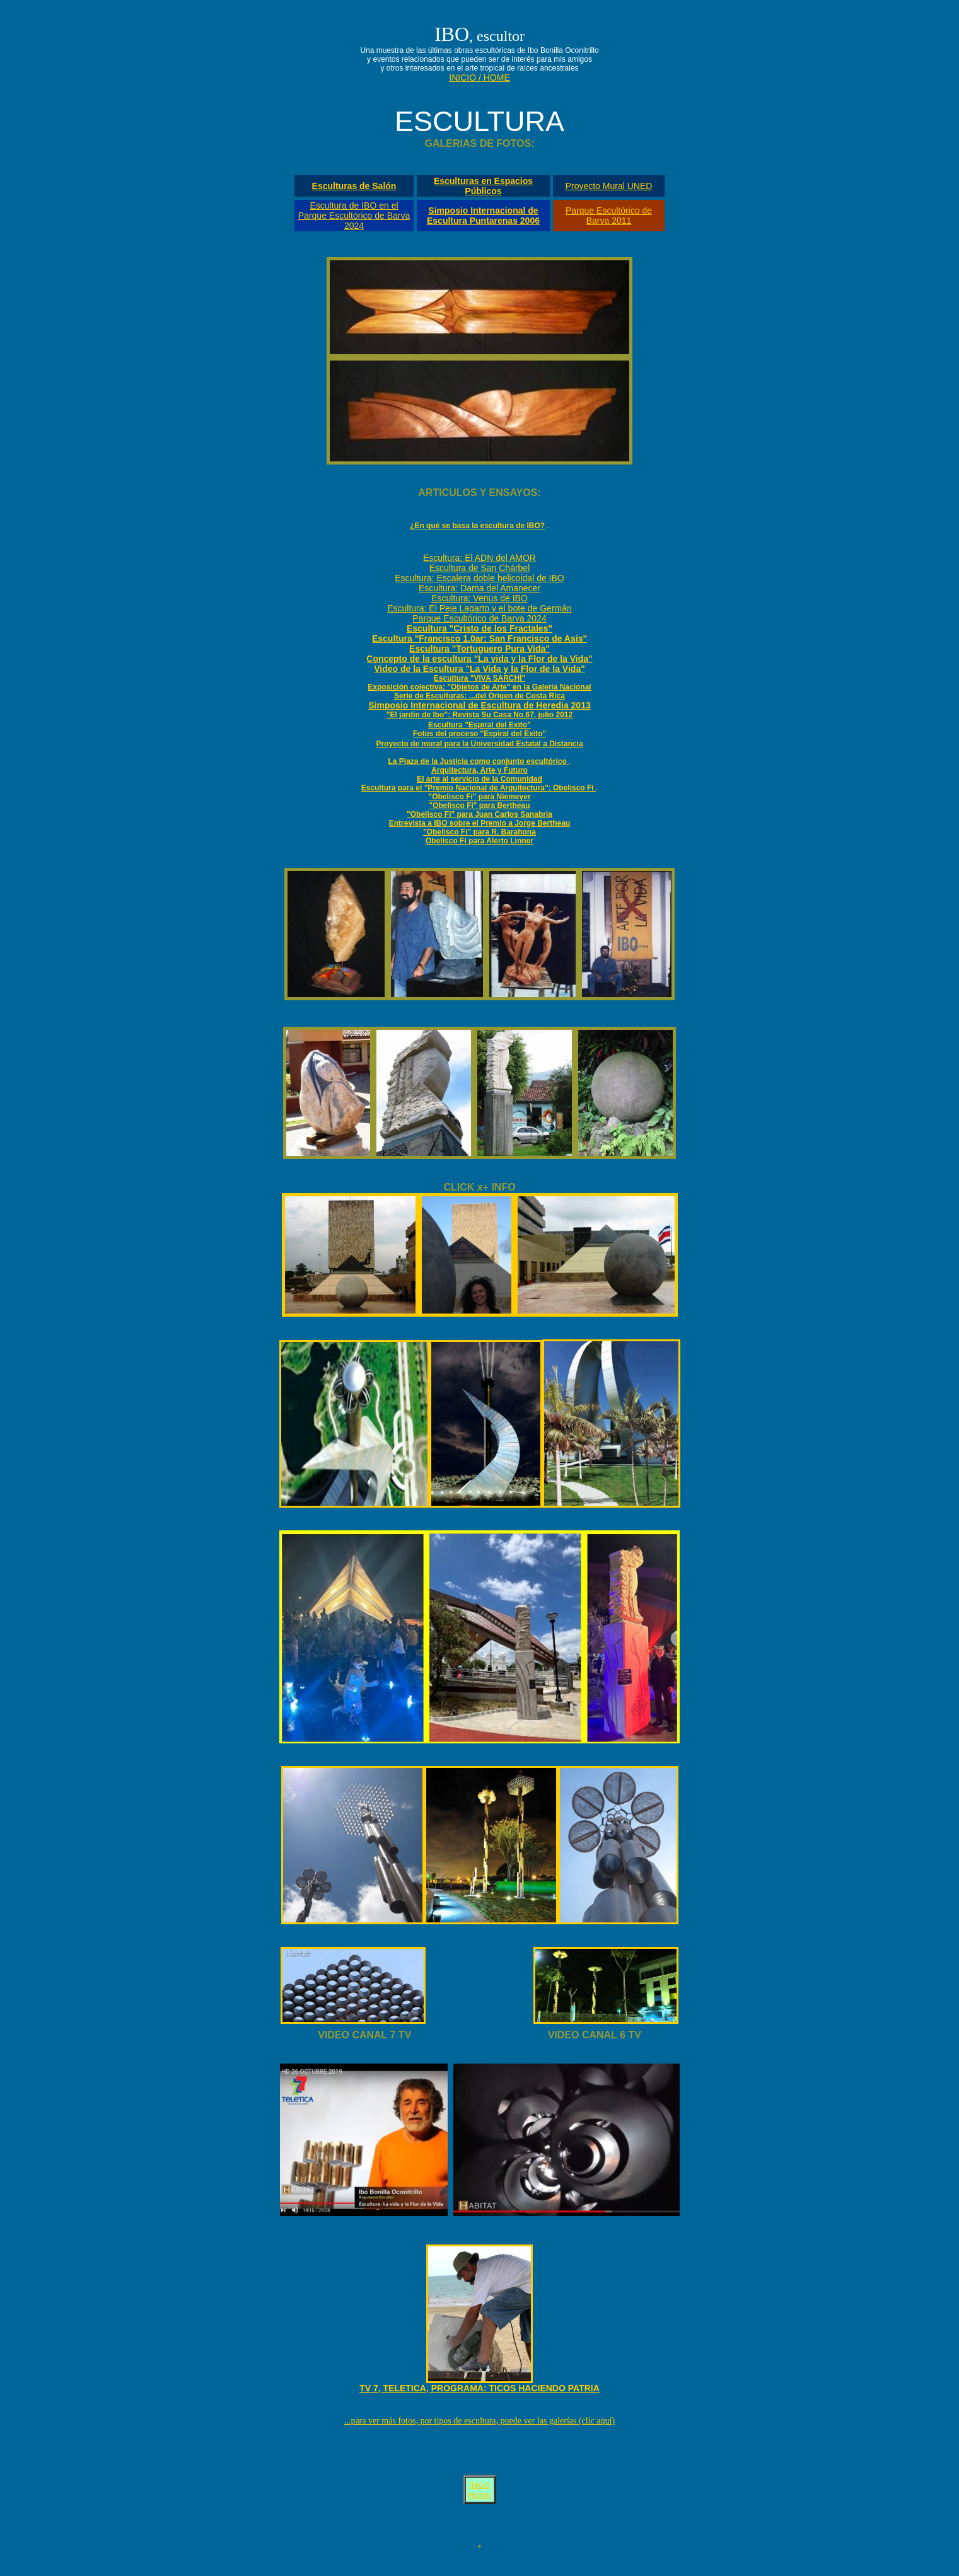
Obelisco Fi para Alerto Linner (479, 840)
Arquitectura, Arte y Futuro (479, 770)
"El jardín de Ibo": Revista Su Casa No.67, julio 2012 (479, 714)
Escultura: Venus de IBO (479, 598)
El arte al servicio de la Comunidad (479, 779)
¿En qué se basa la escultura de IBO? (477, 525)
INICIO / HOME (479, 77)
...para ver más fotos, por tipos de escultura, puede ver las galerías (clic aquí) (479, 2420)
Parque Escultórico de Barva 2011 (609, 215)
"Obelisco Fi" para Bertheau (479, 805)
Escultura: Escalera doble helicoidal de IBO (479, 578)
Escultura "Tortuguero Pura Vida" (479, 649)
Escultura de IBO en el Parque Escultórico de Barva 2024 (354, 215)
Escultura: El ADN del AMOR (479, 558)
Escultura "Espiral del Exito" (479, 724)
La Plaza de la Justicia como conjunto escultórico (478, 761)
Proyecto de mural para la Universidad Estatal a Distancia (479, 743)
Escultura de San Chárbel (479, 568)
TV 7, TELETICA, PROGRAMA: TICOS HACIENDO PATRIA (479, 2388)
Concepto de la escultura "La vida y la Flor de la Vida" (479, 659)
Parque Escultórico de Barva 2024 (479, 618)
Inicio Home (479, 2490)
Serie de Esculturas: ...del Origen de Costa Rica (479, 695)
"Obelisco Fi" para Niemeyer (479, 796)
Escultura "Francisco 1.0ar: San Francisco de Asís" (479, 638)
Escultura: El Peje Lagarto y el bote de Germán (479, 608)
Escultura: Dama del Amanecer (479, 588)
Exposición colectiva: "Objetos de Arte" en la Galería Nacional (479, 687)
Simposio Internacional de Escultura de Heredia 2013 (479, 705)
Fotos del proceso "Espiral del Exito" (479, 733)
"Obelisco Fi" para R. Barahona (479, 832)
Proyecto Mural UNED (609, 186)
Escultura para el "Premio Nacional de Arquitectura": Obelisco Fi (478, 787)
